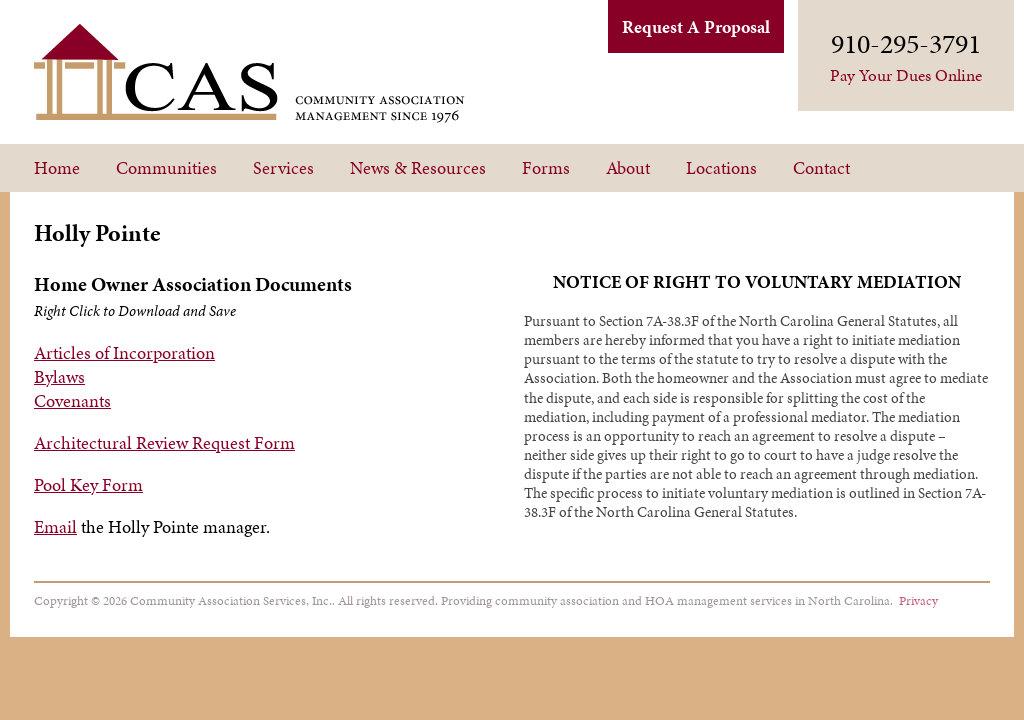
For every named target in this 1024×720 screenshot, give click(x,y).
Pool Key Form (88, 484)
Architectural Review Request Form (164, 442)
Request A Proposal (696, 26)
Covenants (72, 400)
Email (55, 526)
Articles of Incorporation (124, 352)
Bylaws (59, 376)
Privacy (918, 600)
